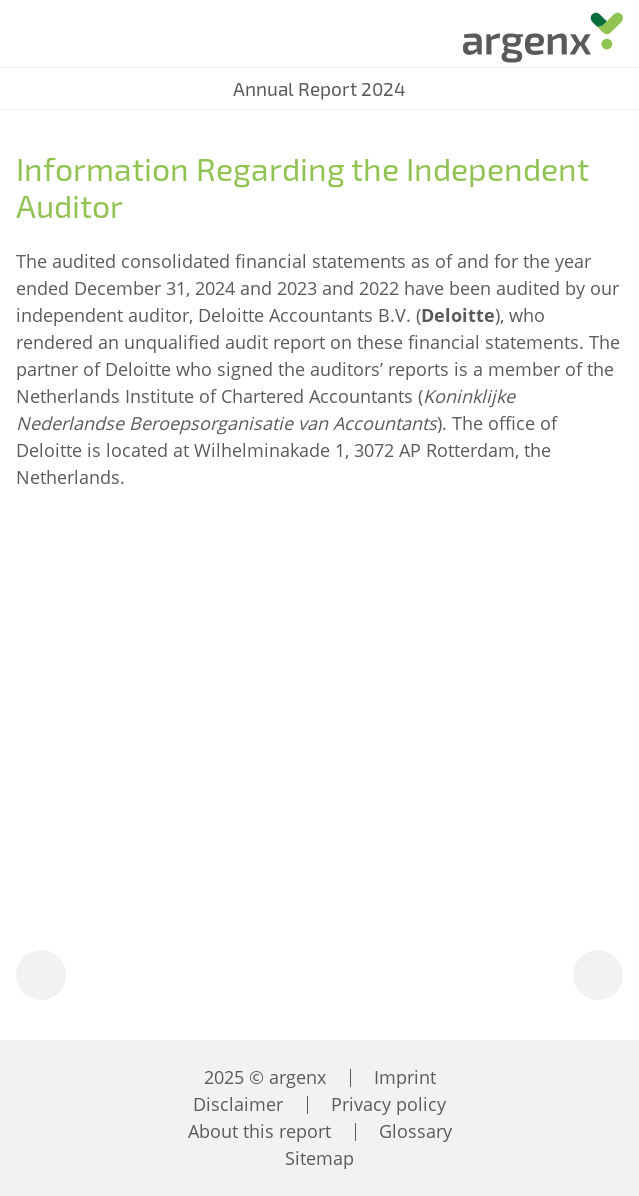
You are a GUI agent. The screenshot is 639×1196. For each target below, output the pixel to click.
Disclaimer (238, 1104)
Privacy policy (388, 1104)
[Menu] (31, 40)
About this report (259, 1131)
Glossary (415, 1131)
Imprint (405, 1077)
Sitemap (319, 1158)
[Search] (90, 42)
